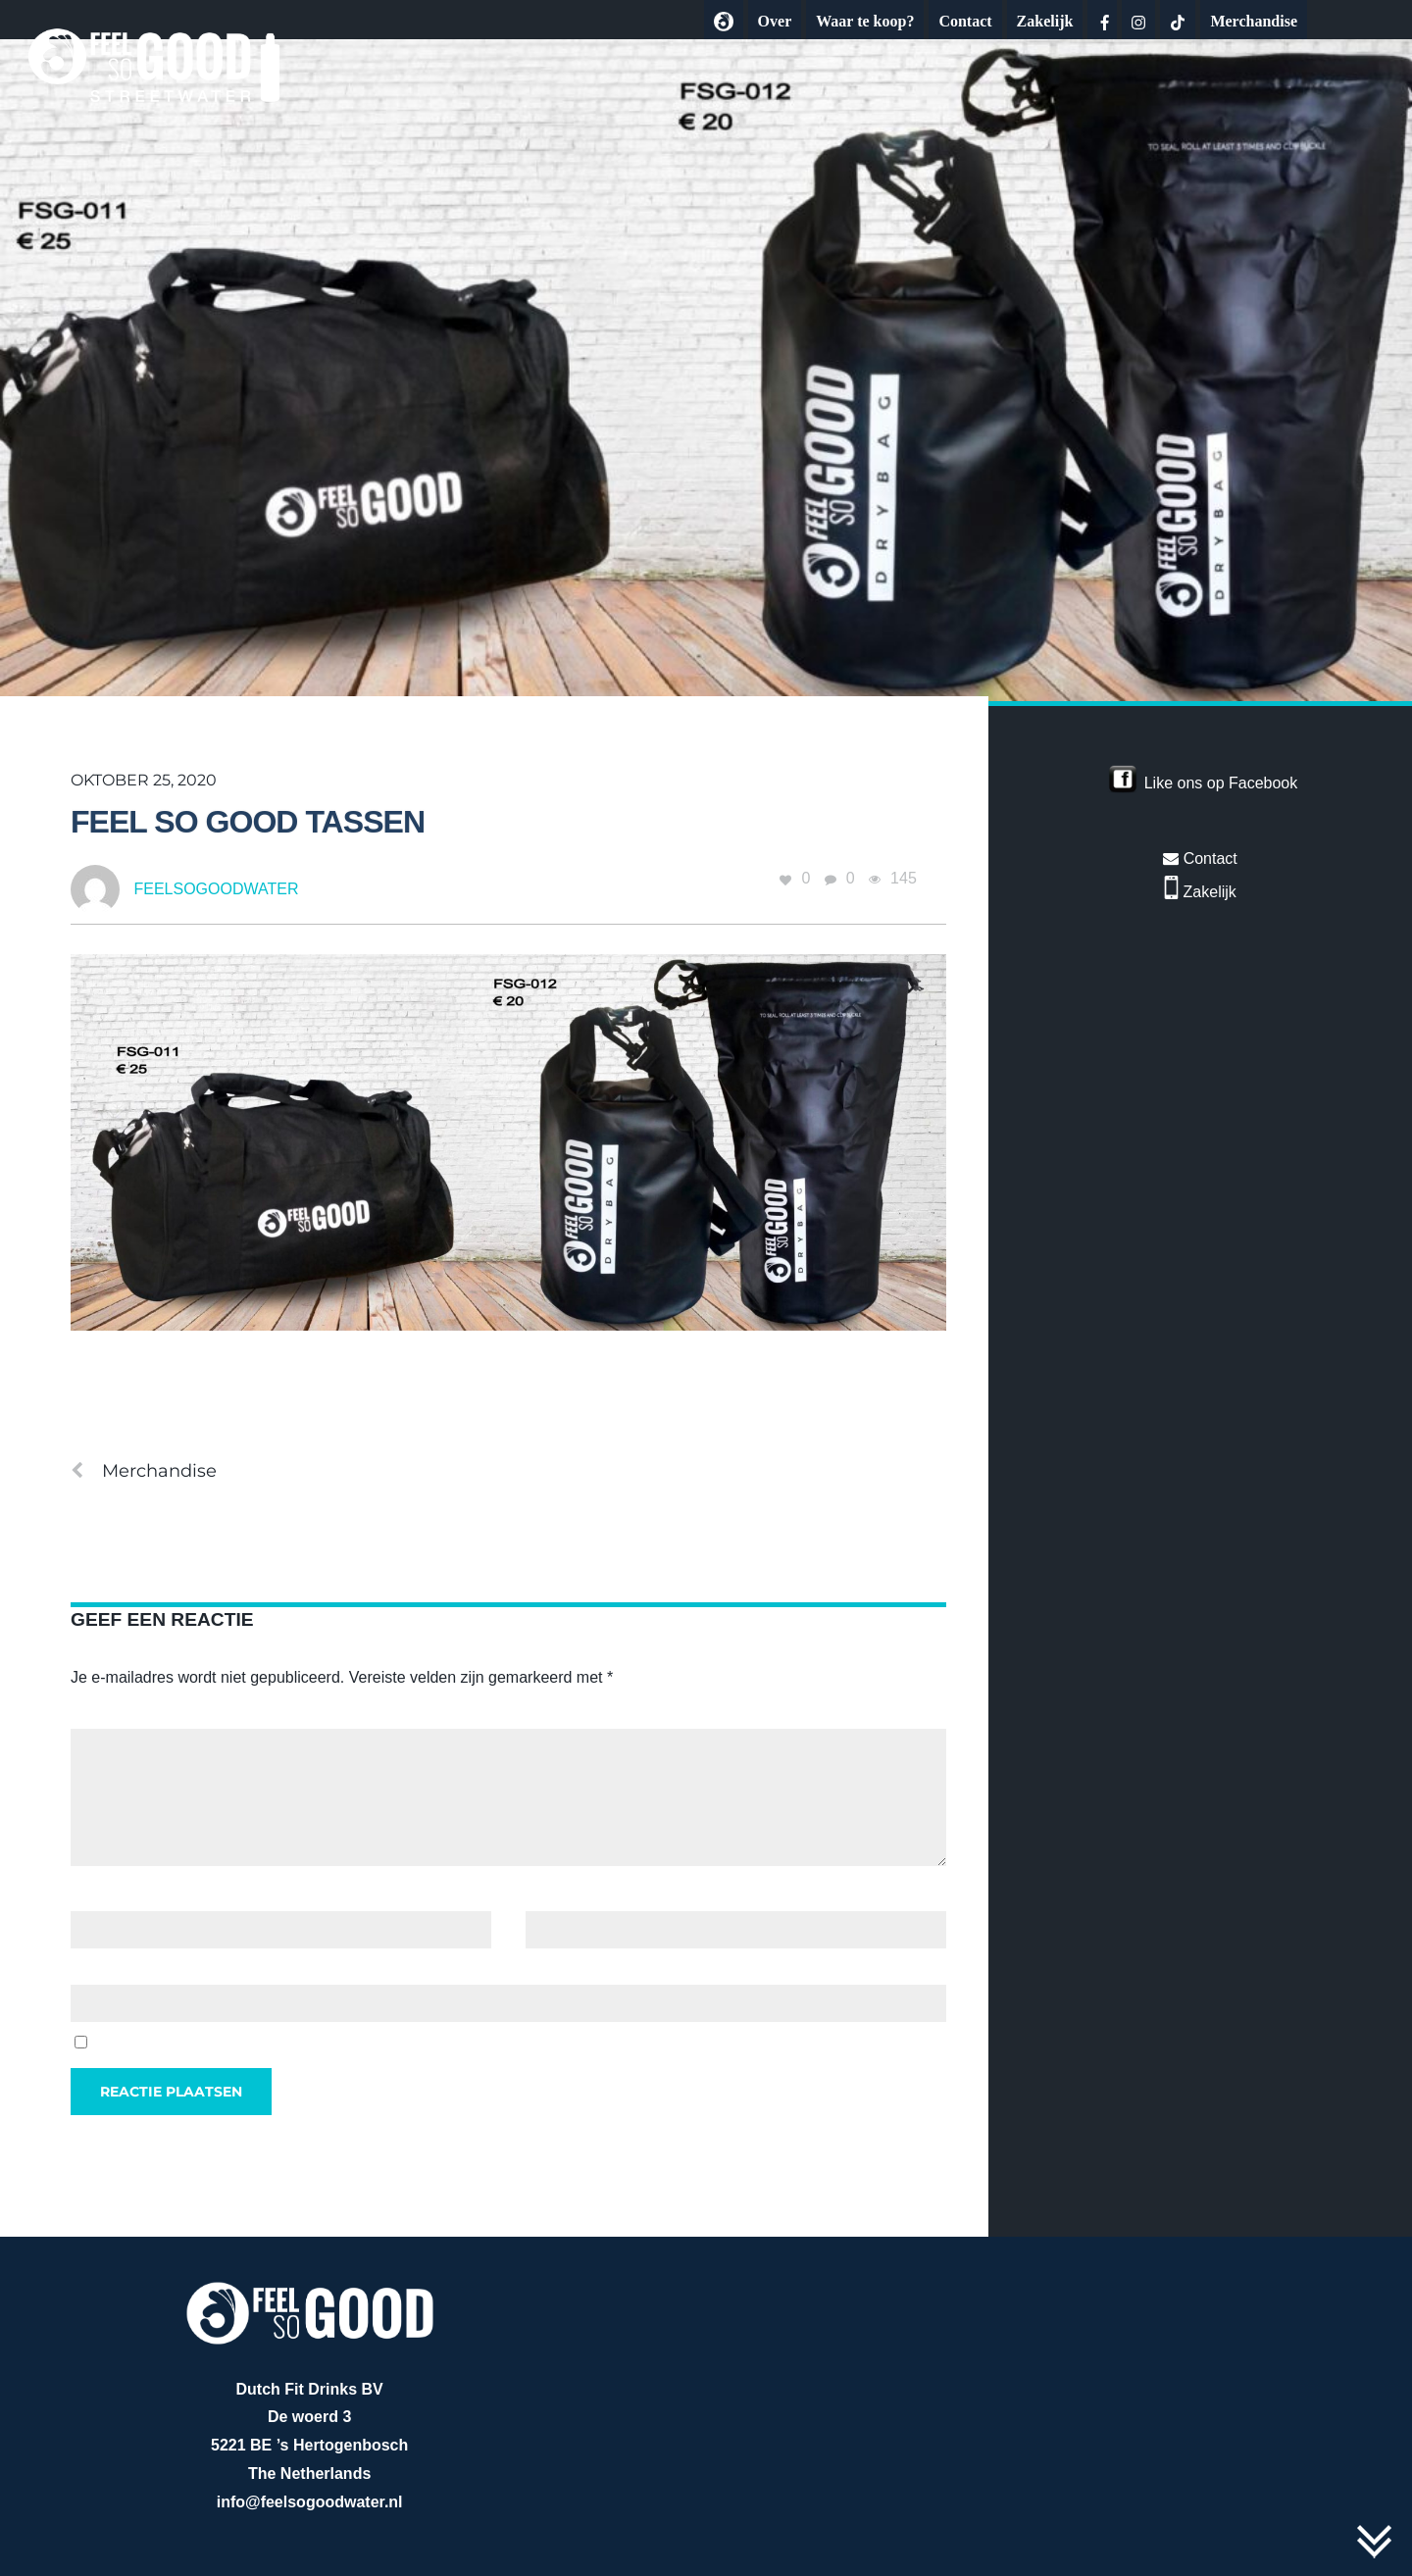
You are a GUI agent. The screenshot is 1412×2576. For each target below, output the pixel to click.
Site (84, 1969)
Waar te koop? (865, 21)
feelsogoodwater (215, 889)
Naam (97, 1896)
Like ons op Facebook (1221, 783)
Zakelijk (1045, 21)
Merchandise (1253, 21)
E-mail (553, 1896)
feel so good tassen (248, 821)
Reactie (102, 1713)
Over (775, 21)
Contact (964, 21)
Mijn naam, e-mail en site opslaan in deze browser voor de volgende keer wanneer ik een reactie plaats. (455, 2043)
